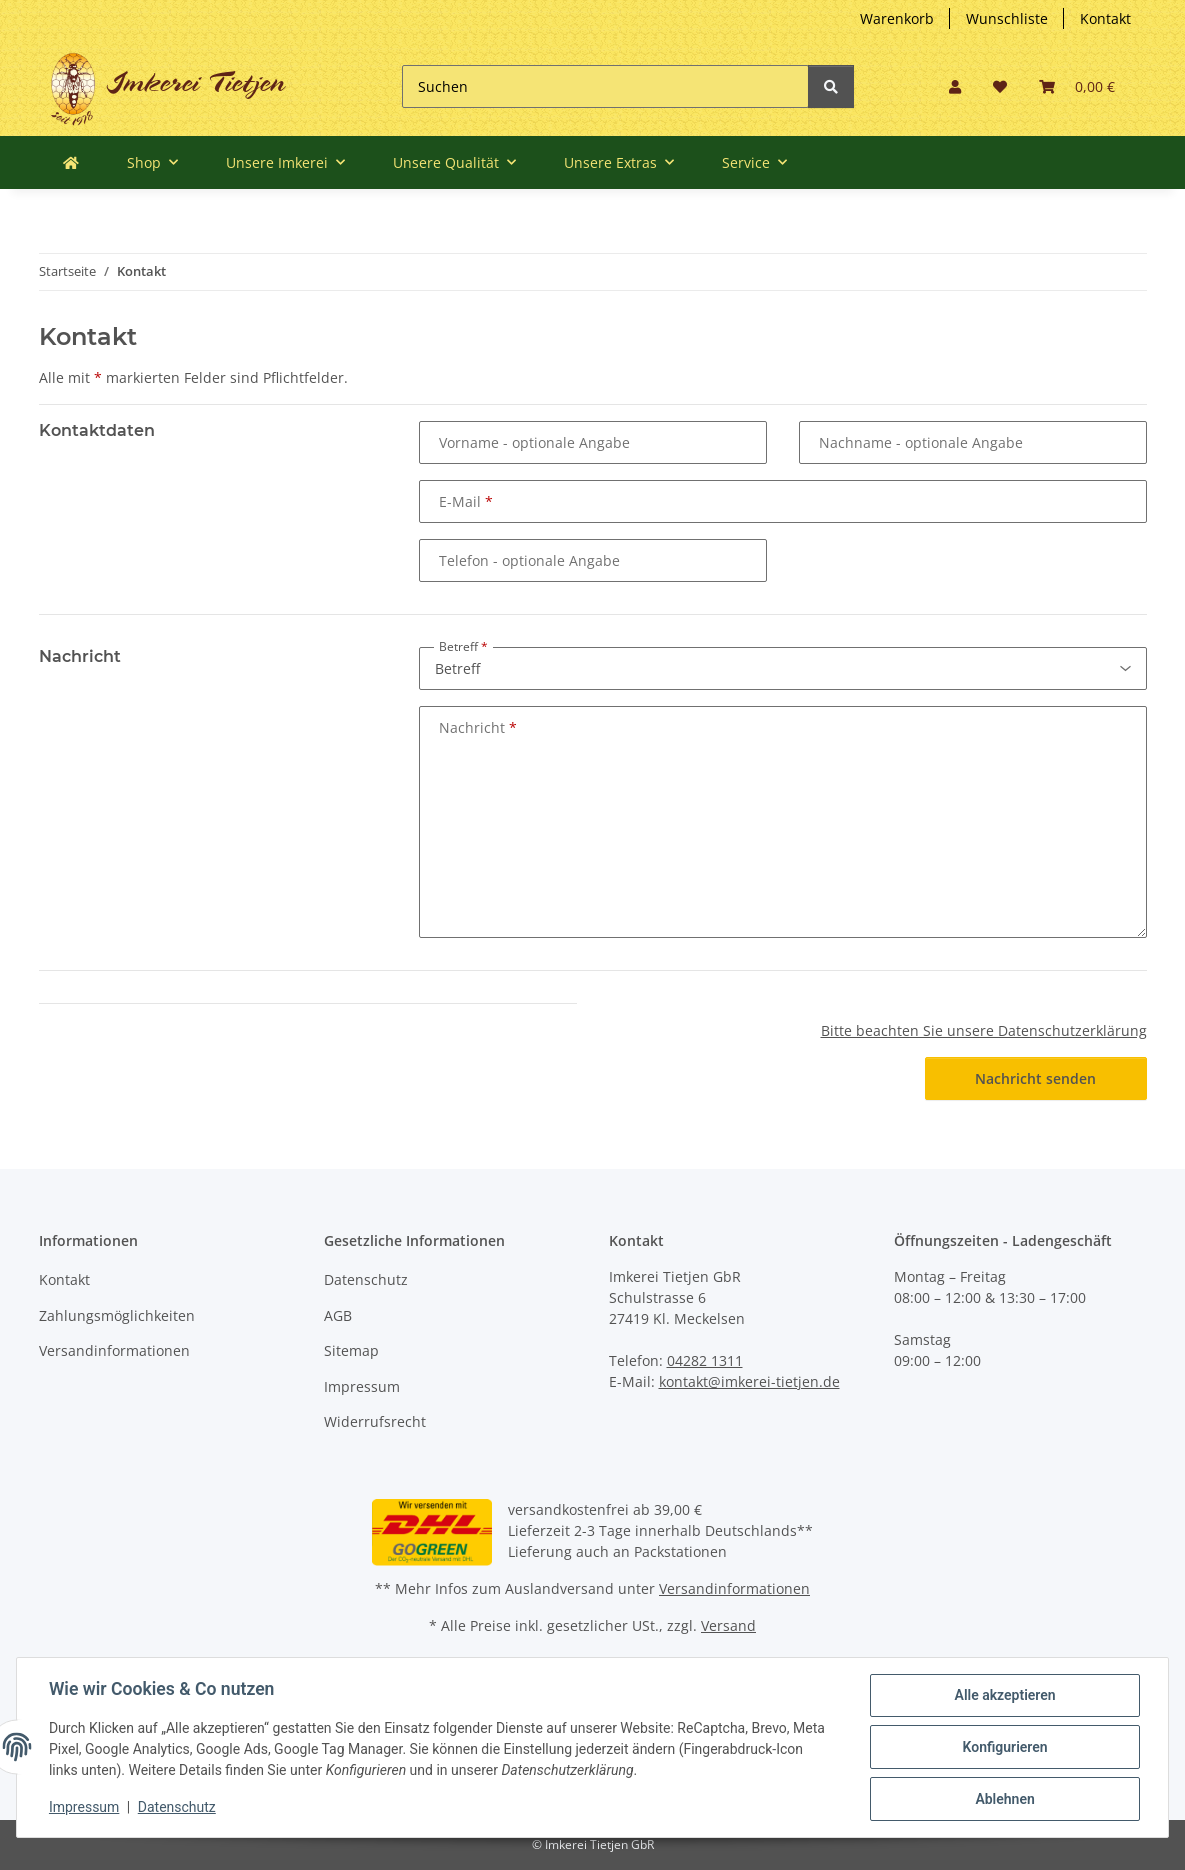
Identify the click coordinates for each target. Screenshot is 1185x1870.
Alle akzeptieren (1004, 1695)
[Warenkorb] (1077, 86)
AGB (338, 1315)
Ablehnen (1004, 1799)
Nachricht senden (1035, 1078)
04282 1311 (705, 1360)
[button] (955, 86)
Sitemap (351, 1350)
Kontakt (1105, 18)
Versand (728, 1625)
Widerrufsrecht (375, 1421)
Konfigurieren (1004, 1747)
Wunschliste (1007, 18)
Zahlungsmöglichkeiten (117, 1315)
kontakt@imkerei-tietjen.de (749, 1381)
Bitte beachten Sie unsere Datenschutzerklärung (984, 1030)
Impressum (362, 1386)
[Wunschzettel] (1000, 86)
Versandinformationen (114, 1350)
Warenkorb (897, 18)
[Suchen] (605, 86)
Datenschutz (366, 1279)
